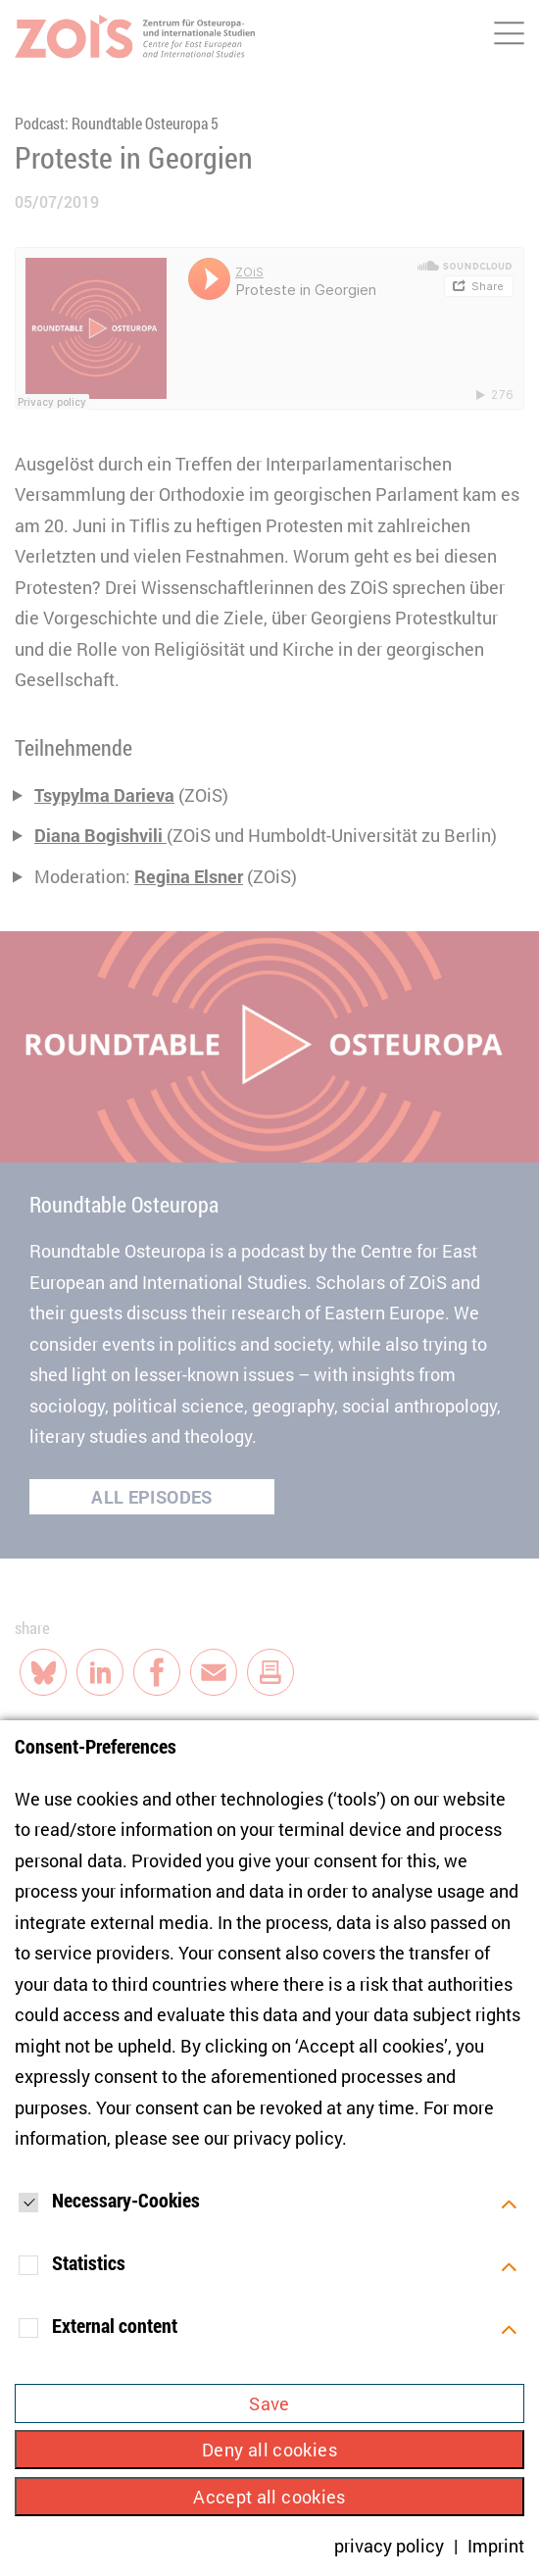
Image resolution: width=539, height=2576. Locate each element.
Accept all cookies (269, 2496)
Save (269, 2403)
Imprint (495, 2545)
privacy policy (287, 2138)
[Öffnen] (509, 2202)
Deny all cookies (269, 2449)
